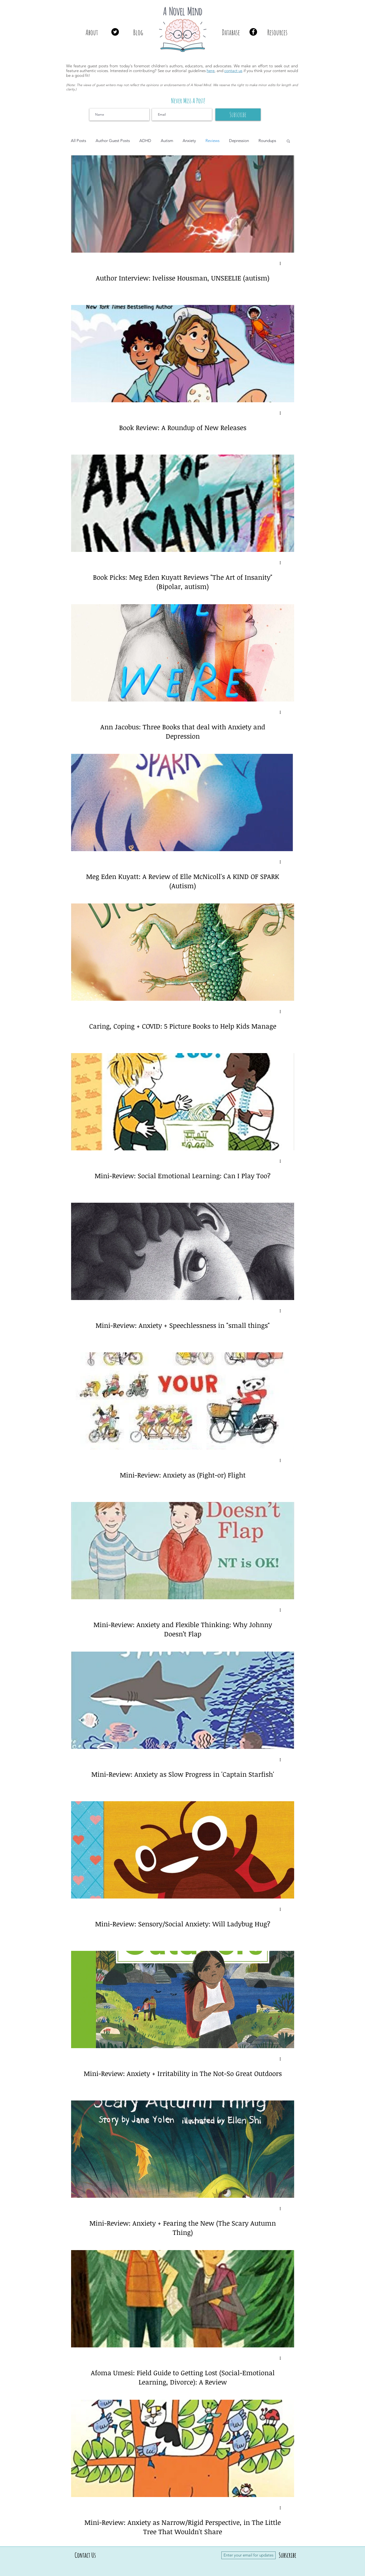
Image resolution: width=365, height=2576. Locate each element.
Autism (167, 140)
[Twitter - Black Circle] (115, 32)
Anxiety (189, 140)
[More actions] (282, 263)
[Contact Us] (85, 2555)
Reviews (212, 140)
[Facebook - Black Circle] (253, 32)
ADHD (145, 140)
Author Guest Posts (113, 140)
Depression (239, 140)
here (210, 70)
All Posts (78, 140)
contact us (233, 70)
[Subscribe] (238, 114)
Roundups (267, 140)
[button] (288, 141)
